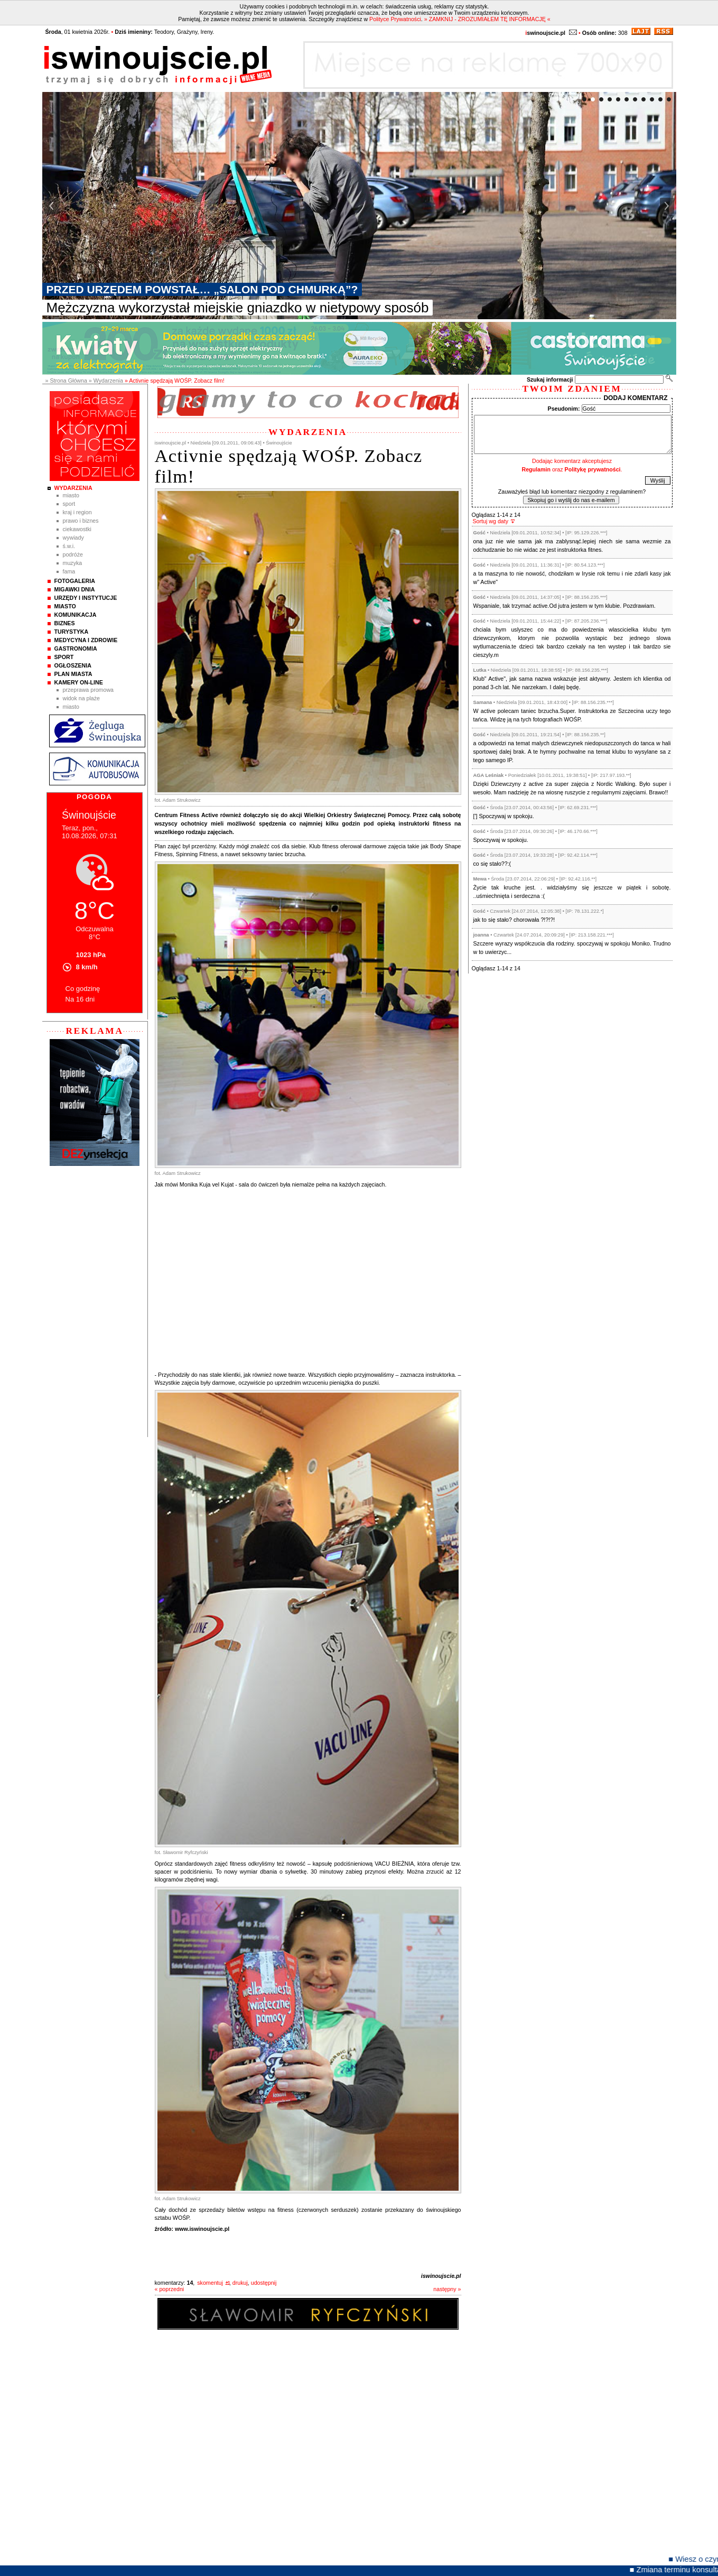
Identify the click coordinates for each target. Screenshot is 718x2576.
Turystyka (71, 631)
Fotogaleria (74, 581)
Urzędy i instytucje (85, 598)
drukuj (240, 2283)
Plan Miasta (73, 674)
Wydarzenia (73, 488)
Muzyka (72, 563)
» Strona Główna (66, 380)
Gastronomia (75, 648)
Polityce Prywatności (395, 19)
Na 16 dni (80, 999)
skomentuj (210, 2283)
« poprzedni (169, 2289)
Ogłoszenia (72, 665)
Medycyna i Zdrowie (86, 640)
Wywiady (73, 537)
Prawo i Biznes (81, 520)
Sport (69, 504)
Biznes (64, 623)
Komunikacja (75, 614)
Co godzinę (83, 989)
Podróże (73, 554)
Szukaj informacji (550, 379)
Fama (69, 571)
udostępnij (264, 2283)
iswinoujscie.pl (441, 2276)
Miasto (71, 495)
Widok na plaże (81, 698)
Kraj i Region (77, 512)
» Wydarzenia (106, 380)
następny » (447, 2289)
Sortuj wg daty (491, 521)
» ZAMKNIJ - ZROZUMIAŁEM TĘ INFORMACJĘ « (487, 19)
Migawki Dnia (74, 589)
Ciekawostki (77, 529)
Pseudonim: (564, 408)
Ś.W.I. (69, 546)
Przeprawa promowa (88, 690)
